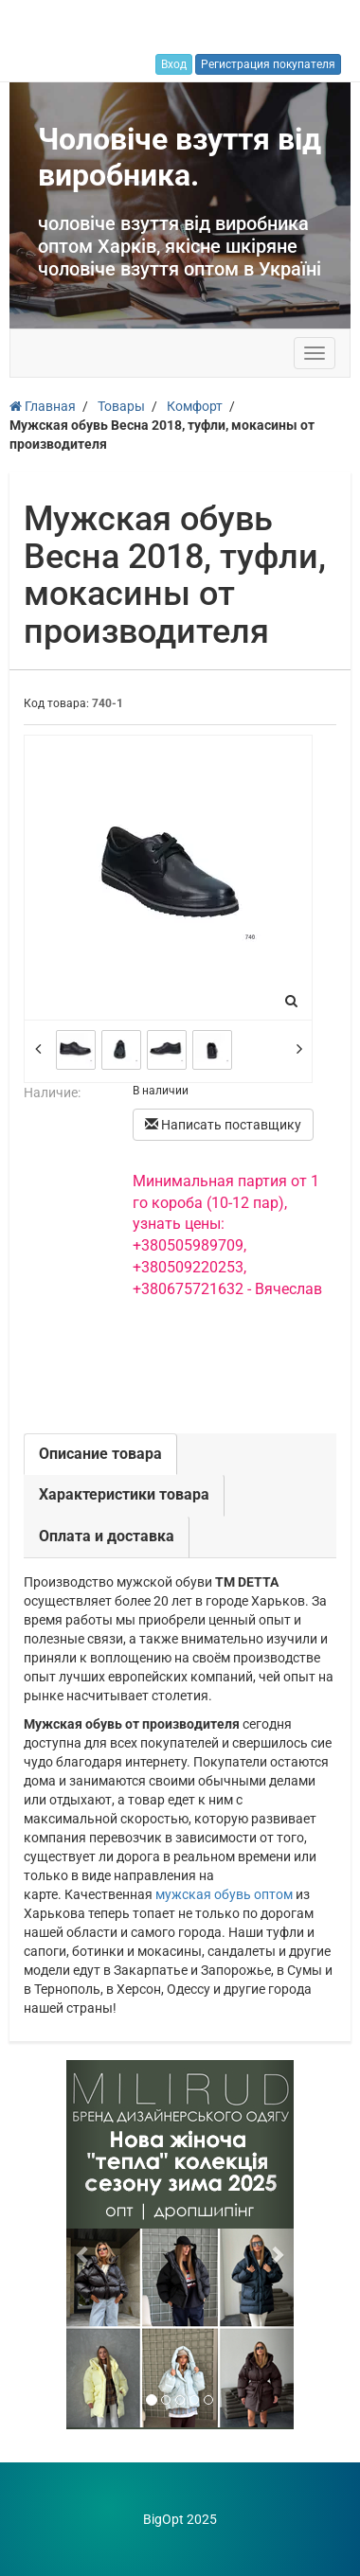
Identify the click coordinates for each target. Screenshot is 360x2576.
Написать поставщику (223, 1124)
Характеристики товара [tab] (124, 1494)
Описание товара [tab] (100, 1454)
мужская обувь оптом (224, 1894)
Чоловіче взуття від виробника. (179, 157)
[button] (83, 2244)
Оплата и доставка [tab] (106, 1536)
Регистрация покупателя (268, 64)
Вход (174, 64)
